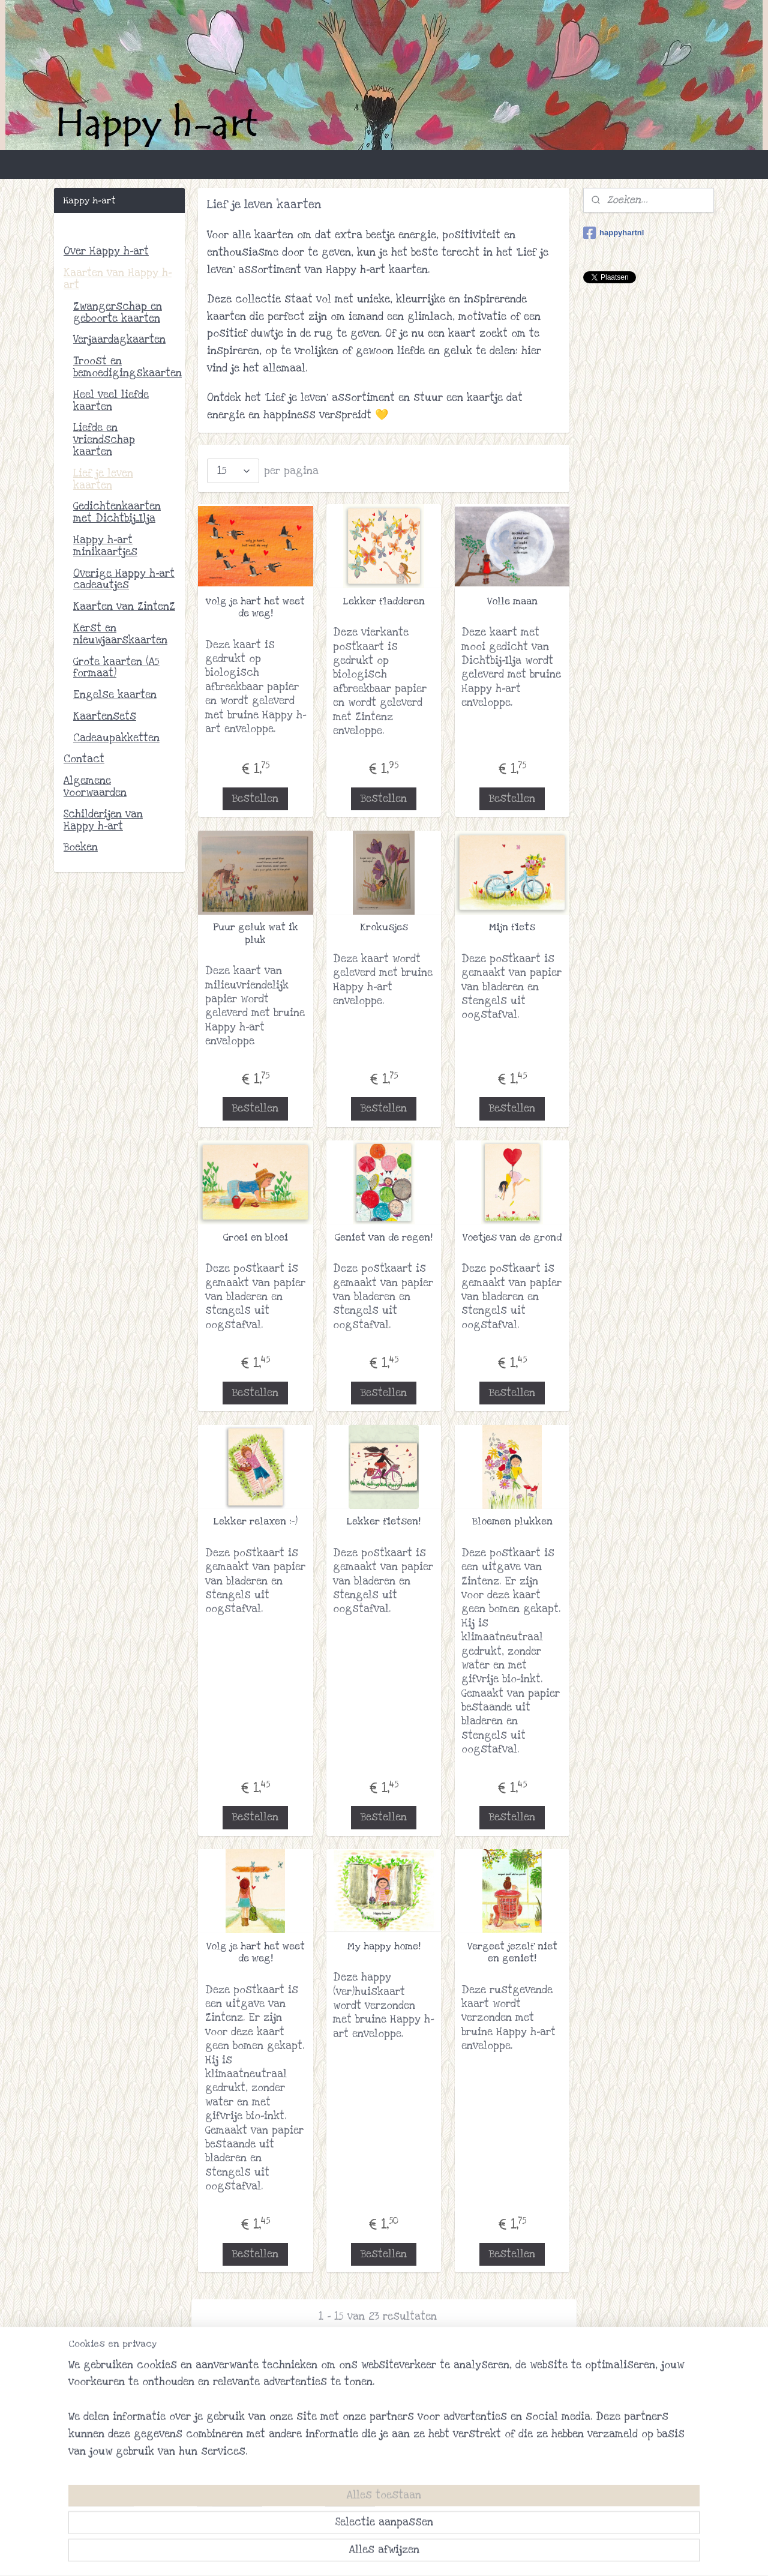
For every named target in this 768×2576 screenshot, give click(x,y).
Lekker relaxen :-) (256, 1521)
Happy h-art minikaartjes (105, 546)
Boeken (81, 847)
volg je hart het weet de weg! (255, 607)
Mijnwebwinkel (496, 2554)
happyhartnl (613, 233)
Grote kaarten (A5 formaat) (116, 668)
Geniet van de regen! (384, 1238)
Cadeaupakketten (116, 738)
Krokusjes (384, 927)
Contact (84, 759)
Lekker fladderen (384, 601)
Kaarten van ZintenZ (124, 606)
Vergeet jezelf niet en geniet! (512, 1952)
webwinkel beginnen (405, 2554)
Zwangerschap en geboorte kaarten (117, 312)
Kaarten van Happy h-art (118, 279)
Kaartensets (104, 716)
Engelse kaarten (115, 695)
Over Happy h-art (106, 251)
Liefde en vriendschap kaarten (104, 440)
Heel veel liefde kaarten (111, 401)
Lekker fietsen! (384, 1521)
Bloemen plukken (512, 1521)
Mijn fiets (512, 927)
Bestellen (256, 798)
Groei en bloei (255, 1238)
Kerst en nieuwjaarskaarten (120, 634)
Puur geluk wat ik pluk (255, 933)
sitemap (342, 2554)
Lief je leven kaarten (103, 479)
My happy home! (384, 1946)
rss (365, 2554)
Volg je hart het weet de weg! (255, 1952)
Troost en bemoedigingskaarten (127, 367)
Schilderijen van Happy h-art (103, 820)
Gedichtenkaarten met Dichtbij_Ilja (117, 512)
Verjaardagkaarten (119, 339)
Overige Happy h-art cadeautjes (124, 579)
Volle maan (512, 601)
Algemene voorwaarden (95, 786)
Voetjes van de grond (512, 1238)
